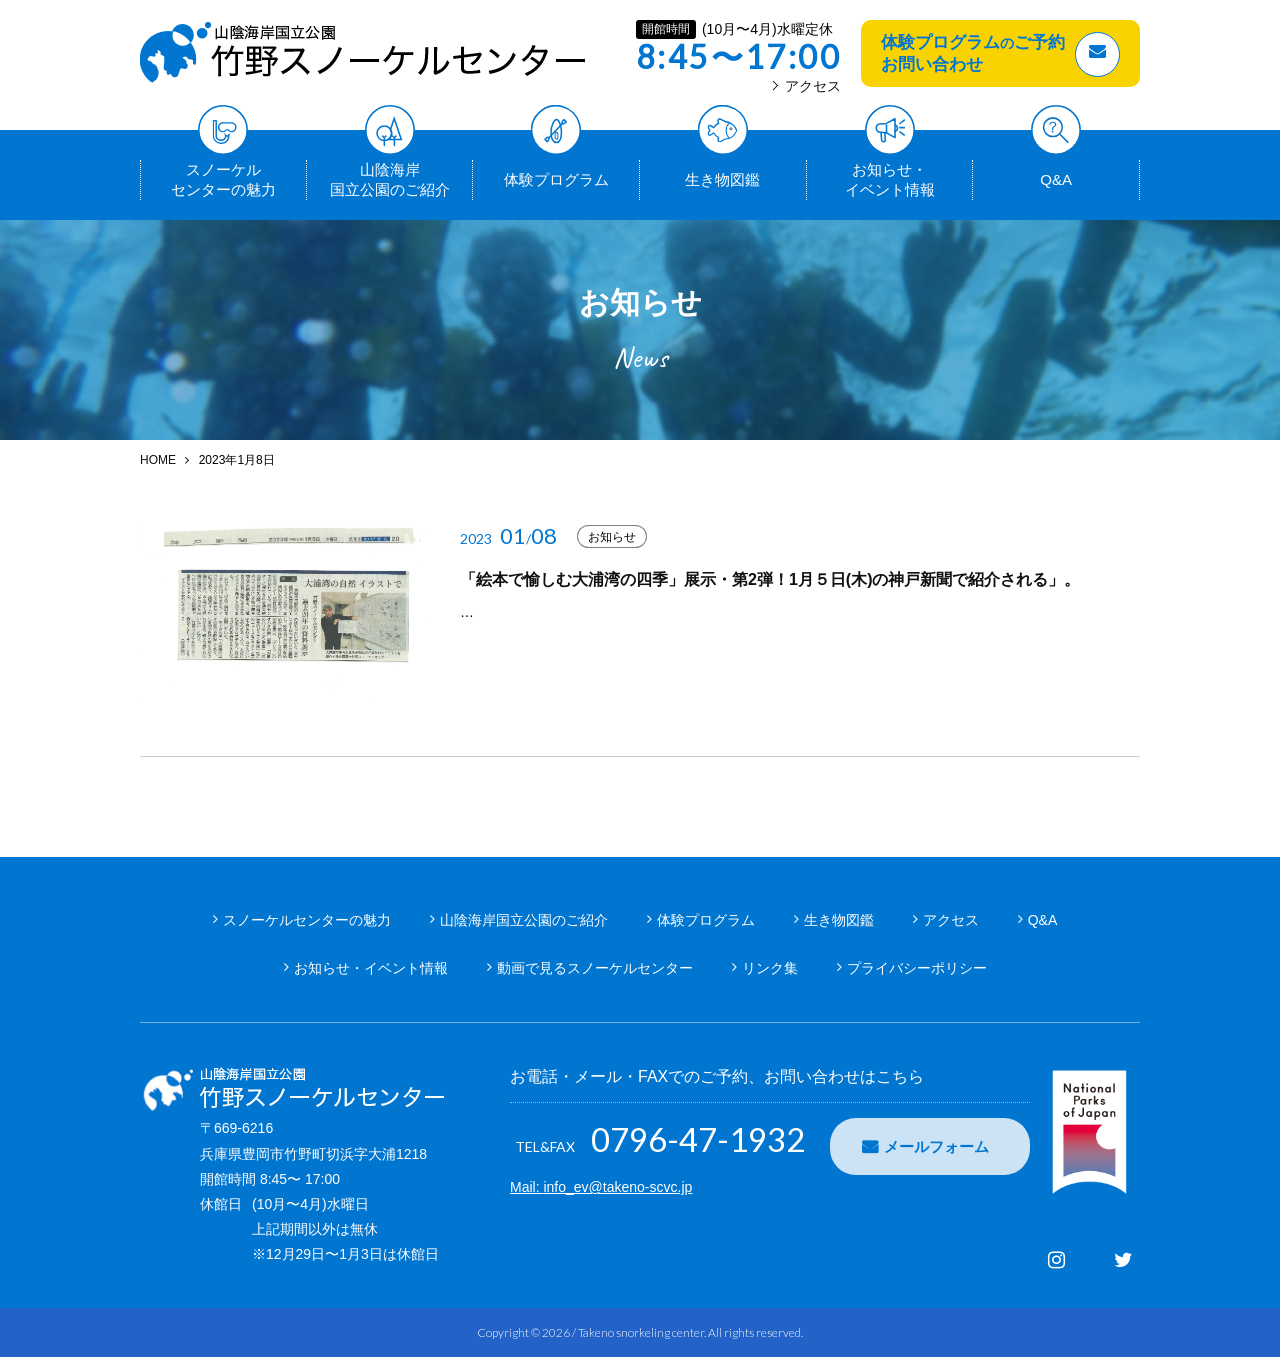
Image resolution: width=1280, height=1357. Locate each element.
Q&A (1056, 174)
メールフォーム (936, 1146)
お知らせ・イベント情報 (890, 179)
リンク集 (770, 968)
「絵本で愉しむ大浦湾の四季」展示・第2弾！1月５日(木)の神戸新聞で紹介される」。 (770, 579)
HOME (158, 460)
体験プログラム (556, 174)
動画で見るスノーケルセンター (595, 968)
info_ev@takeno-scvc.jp (617, 1187)
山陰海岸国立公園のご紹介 (390, 179)
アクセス (806, 86)
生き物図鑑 (722, 174)
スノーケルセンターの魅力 (223, 179)
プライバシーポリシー (917, 968)
